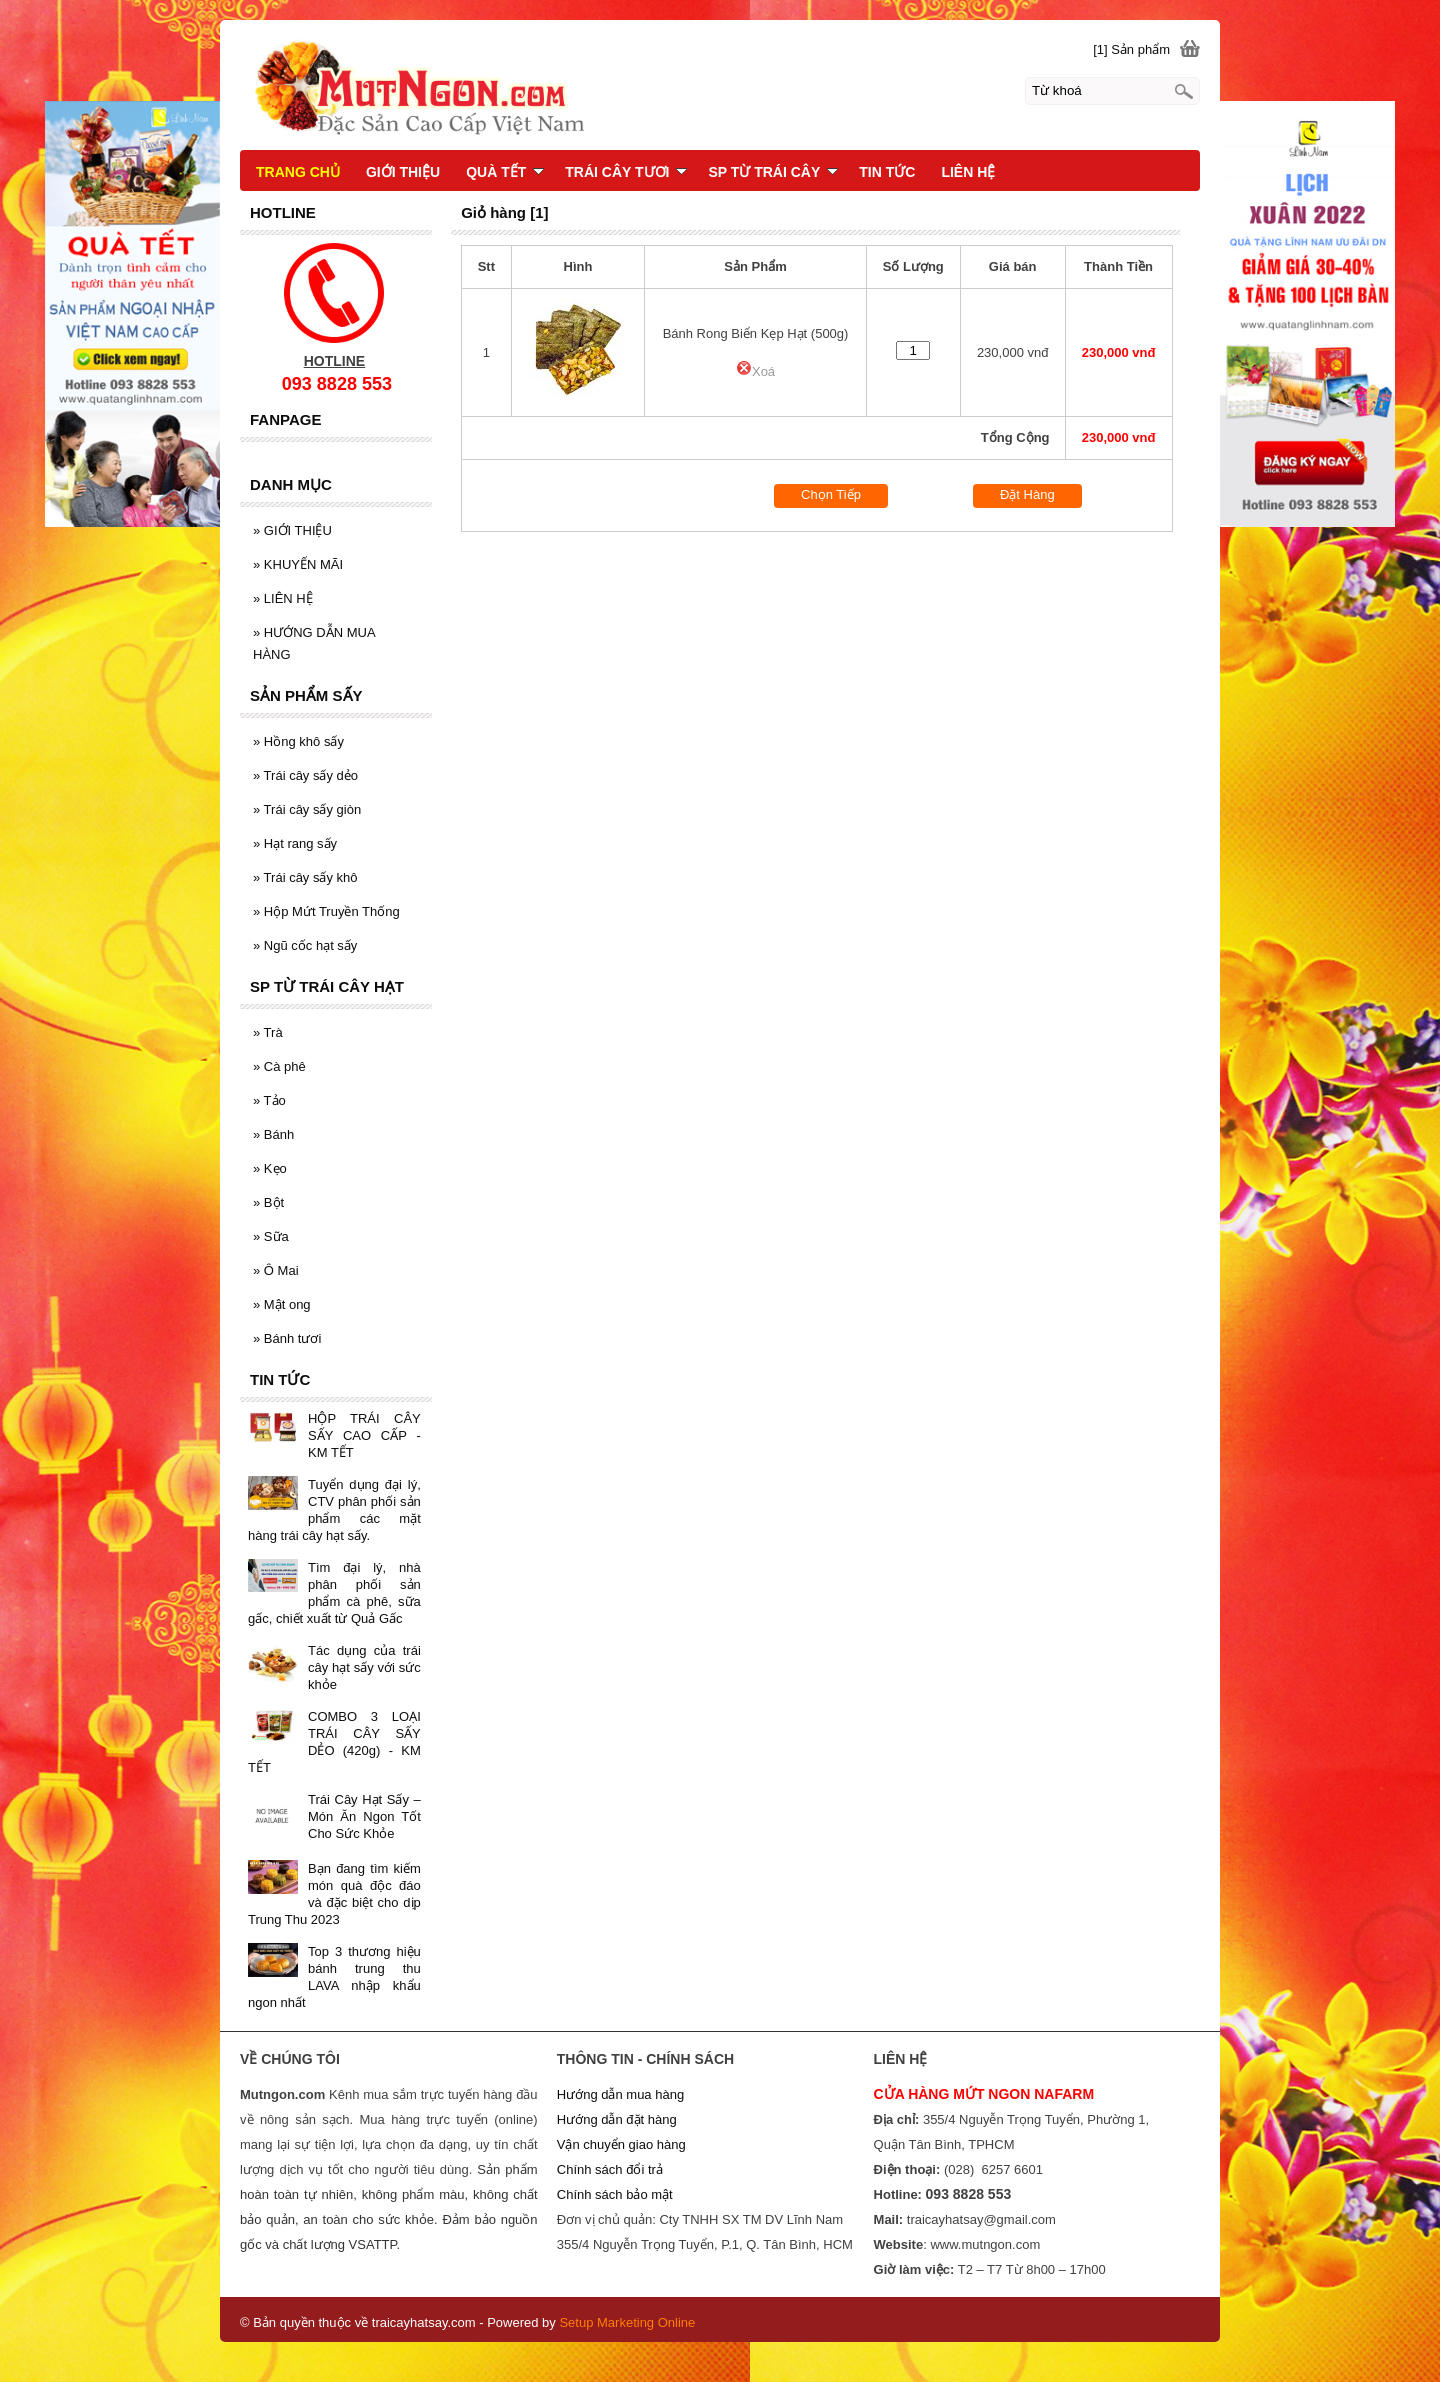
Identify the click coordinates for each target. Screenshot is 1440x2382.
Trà (268, 1032)
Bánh (273, 1134)
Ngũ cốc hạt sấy (305, 945)
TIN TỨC (887, 172)
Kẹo (270, 1168)
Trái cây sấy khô (305, 877)
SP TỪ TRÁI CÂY (773, 172)
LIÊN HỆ (283, 598)
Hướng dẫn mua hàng (620, 2094)
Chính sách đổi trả (610, 2169)
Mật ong (282, 1304)
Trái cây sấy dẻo (305, 775)
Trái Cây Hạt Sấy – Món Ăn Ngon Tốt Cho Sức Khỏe (364, 1816)
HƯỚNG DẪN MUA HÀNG (314, 643)
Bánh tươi (287, 1338)
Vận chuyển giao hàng (621, 2144)
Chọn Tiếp (831, 494)
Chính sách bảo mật (615, 2194)
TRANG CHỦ (298, 172)
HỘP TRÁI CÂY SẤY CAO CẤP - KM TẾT (364, 1435)
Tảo (269, 1100)
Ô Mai (276, 1270)
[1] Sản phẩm (1131, 49)
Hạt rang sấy (295, 843)
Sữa (271, 1236)
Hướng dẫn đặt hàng (617, 2119)
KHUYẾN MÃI (298, 564)
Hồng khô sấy (298, 741)
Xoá (755, 371)
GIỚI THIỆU (292, 530)
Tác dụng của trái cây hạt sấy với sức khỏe (364, 1667)
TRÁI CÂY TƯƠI (626, 172)
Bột (268, 1202)
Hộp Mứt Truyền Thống (326, 911)
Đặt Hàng (1027, 494)
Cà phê (279, 1066)
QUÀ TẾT (505, 172)
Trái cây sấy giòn (307, 809)
